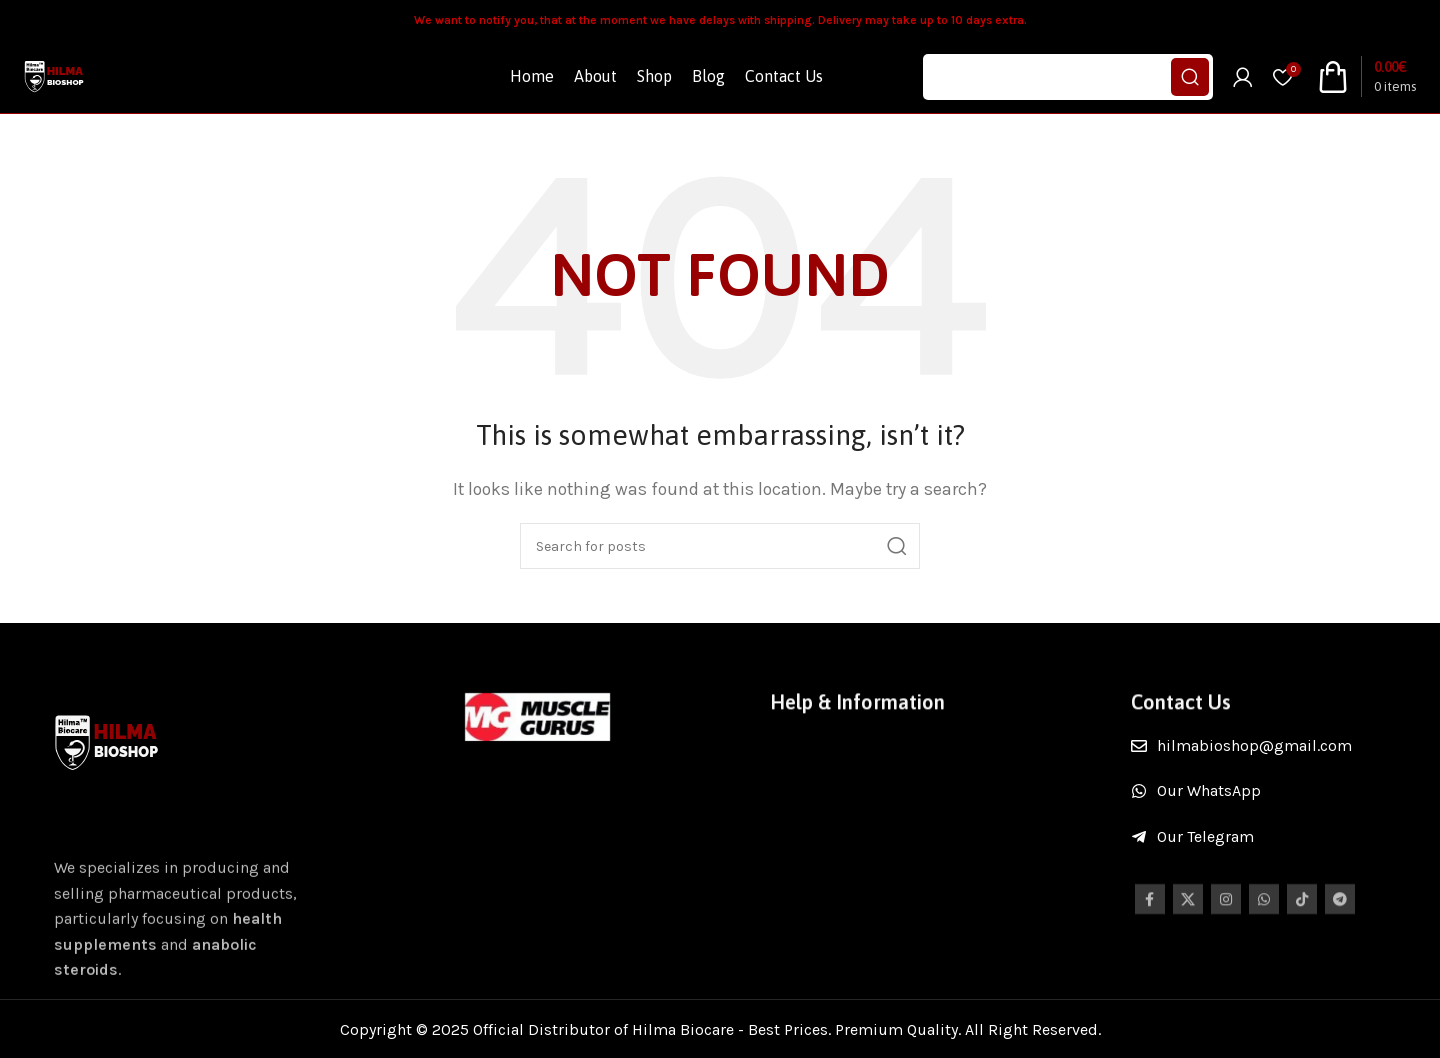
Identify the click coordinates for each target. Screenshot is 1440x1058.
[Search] (1068, 94)
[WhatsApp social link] (1264, 945)
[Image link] (538, 748)
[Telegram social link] (1340, 945)
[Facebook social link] (1150, 945)
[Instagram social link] (1226, 945)
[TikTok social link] (1302, 945)
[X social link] (1188, 945)
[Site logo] (71, 92)
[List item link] (1273, 779)
